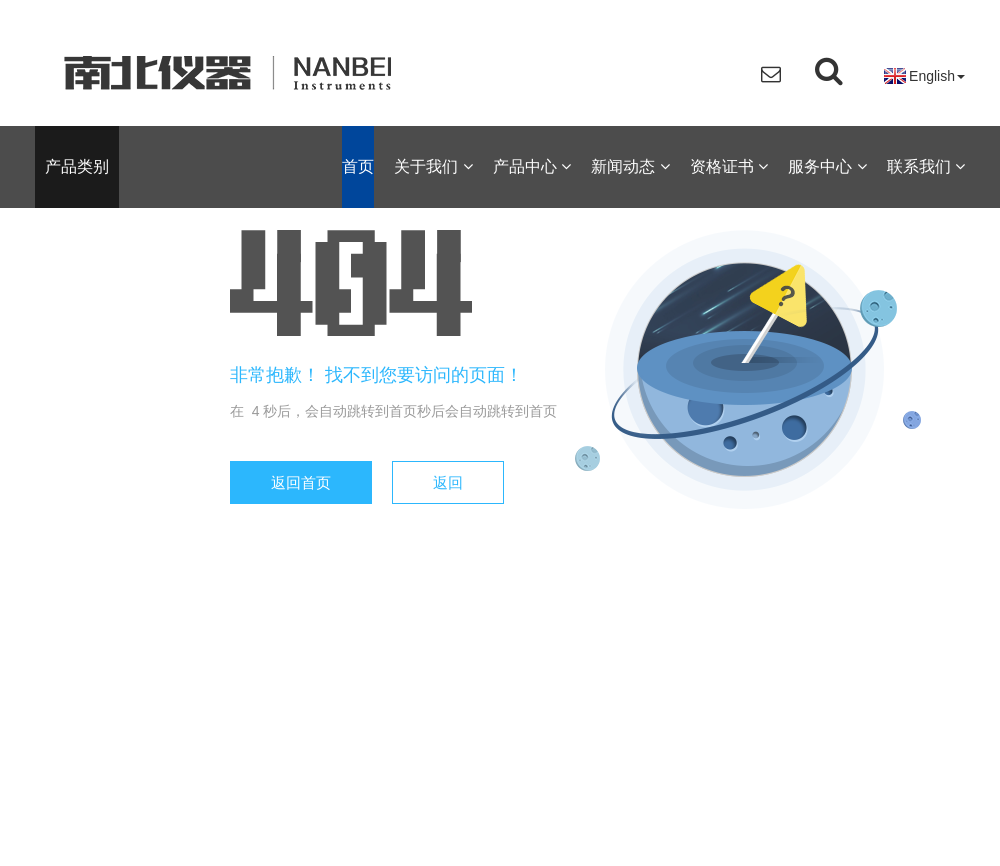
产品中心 (532, 166)
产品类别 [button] (77, 166)
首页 (358, 166)
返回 (448, 482)
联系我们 (926, 166)
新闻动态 (630, 166)
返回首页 (301, 482)
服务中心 (827, 166)
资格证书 (729, 166)
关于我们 (433, 166)
